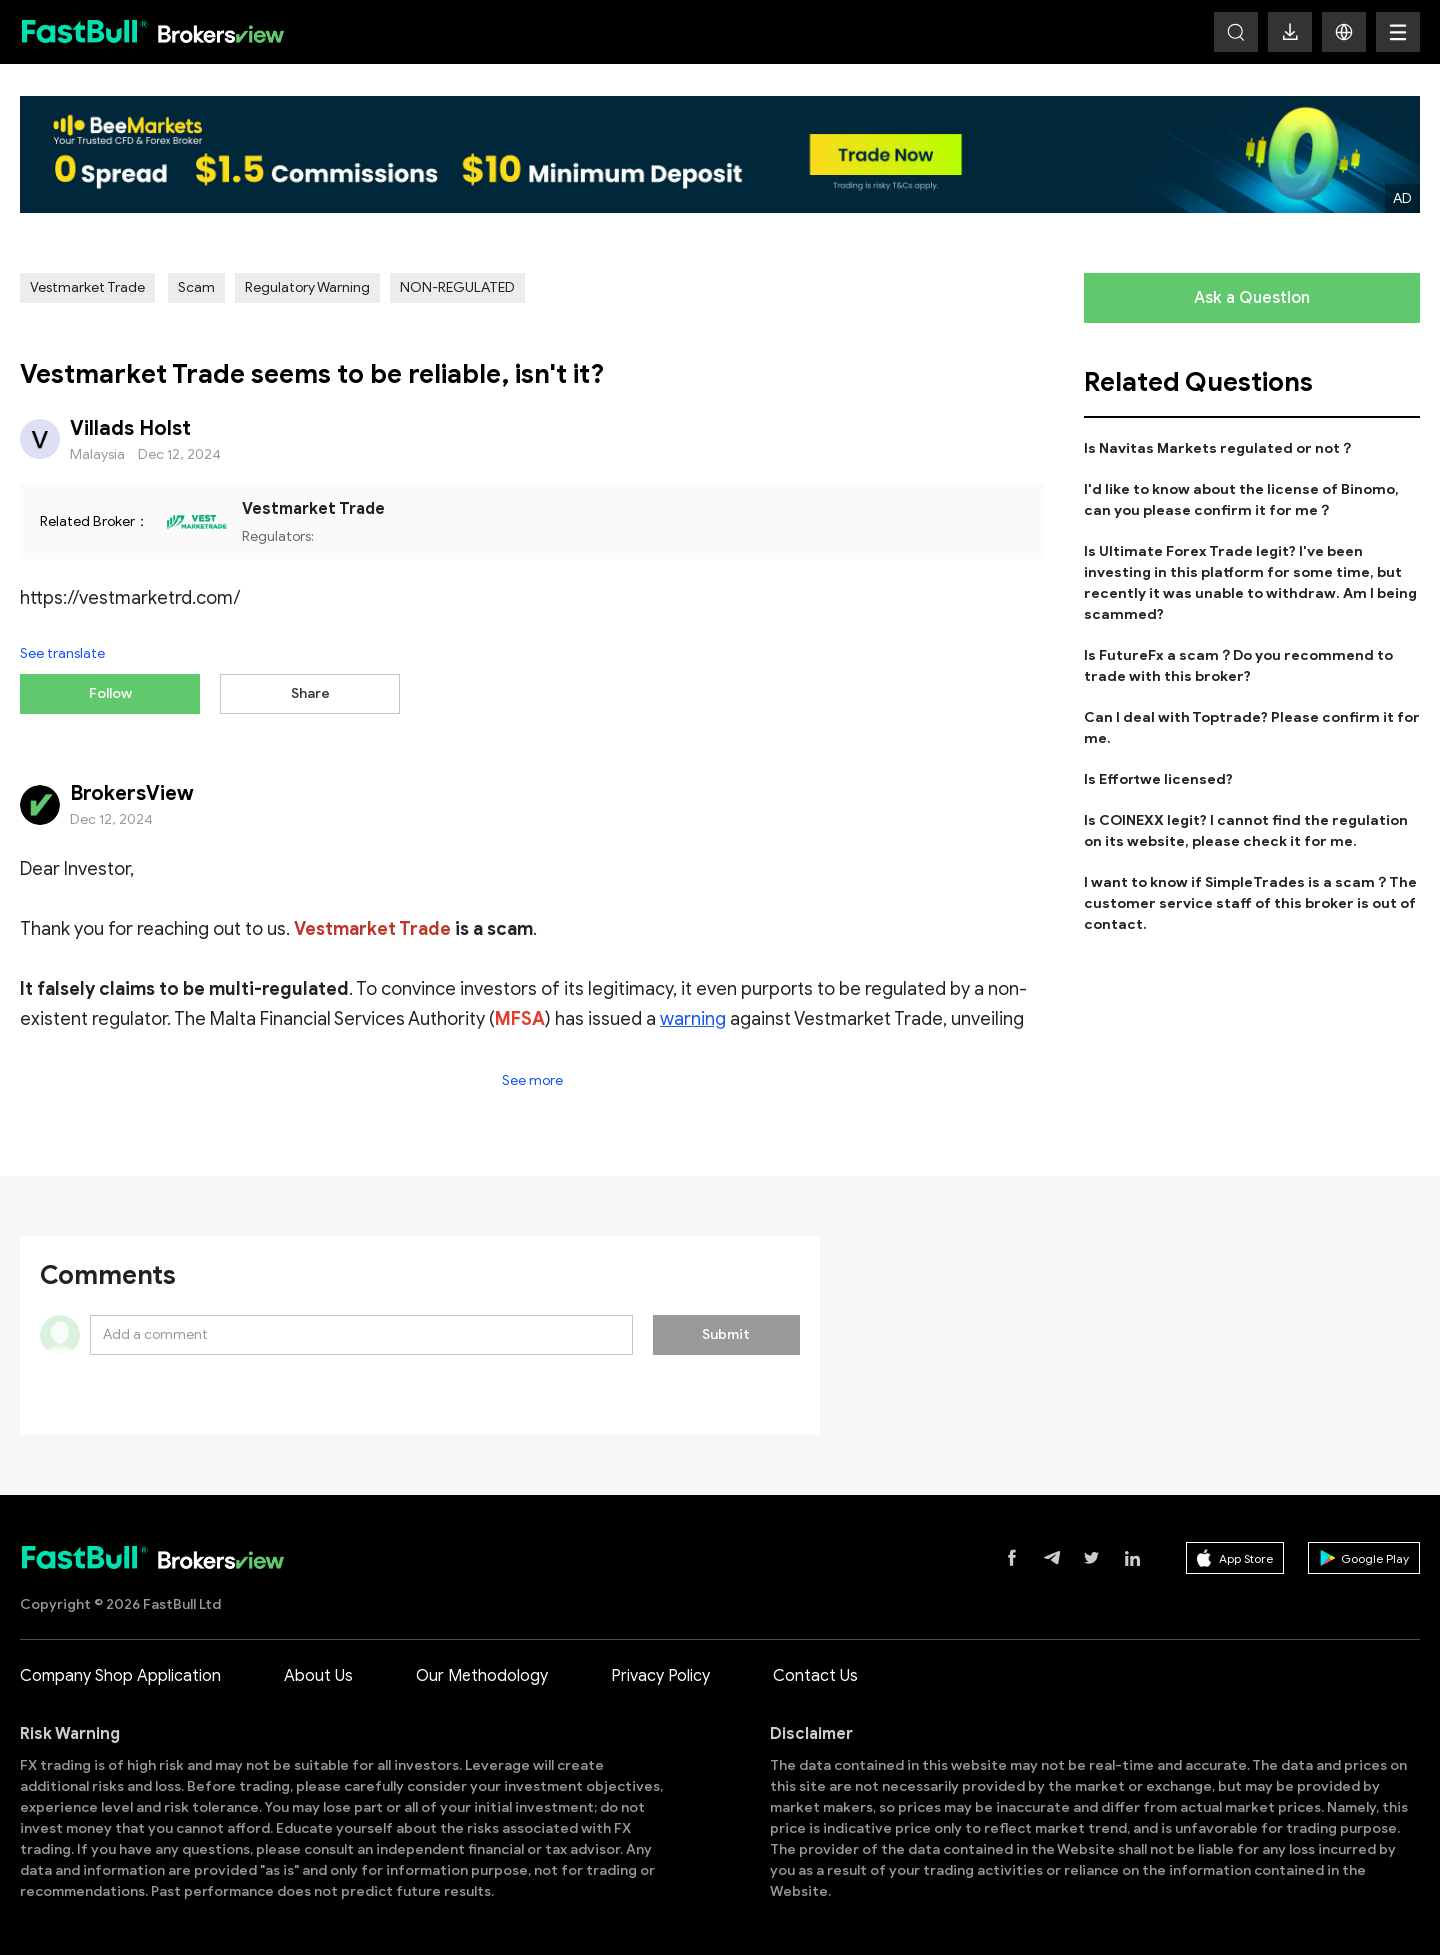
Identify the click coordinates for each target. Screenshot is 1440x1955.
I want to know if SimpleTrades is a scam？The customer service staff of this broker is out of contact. (1250, 903)
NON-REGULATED (457, 287)
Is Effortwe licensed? (1158, 779)
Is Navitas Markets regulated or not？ (1219, 448)
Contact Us (815, 1671)
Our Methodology (482, 1671)
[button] (1344, 32)
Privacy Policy (660, 1671)
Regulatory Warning (307, 287)
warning (693, 1014)
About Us (318, 1671)
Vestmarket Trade (87, 287)
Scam (196, 287)
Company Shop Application (120, 1671)
